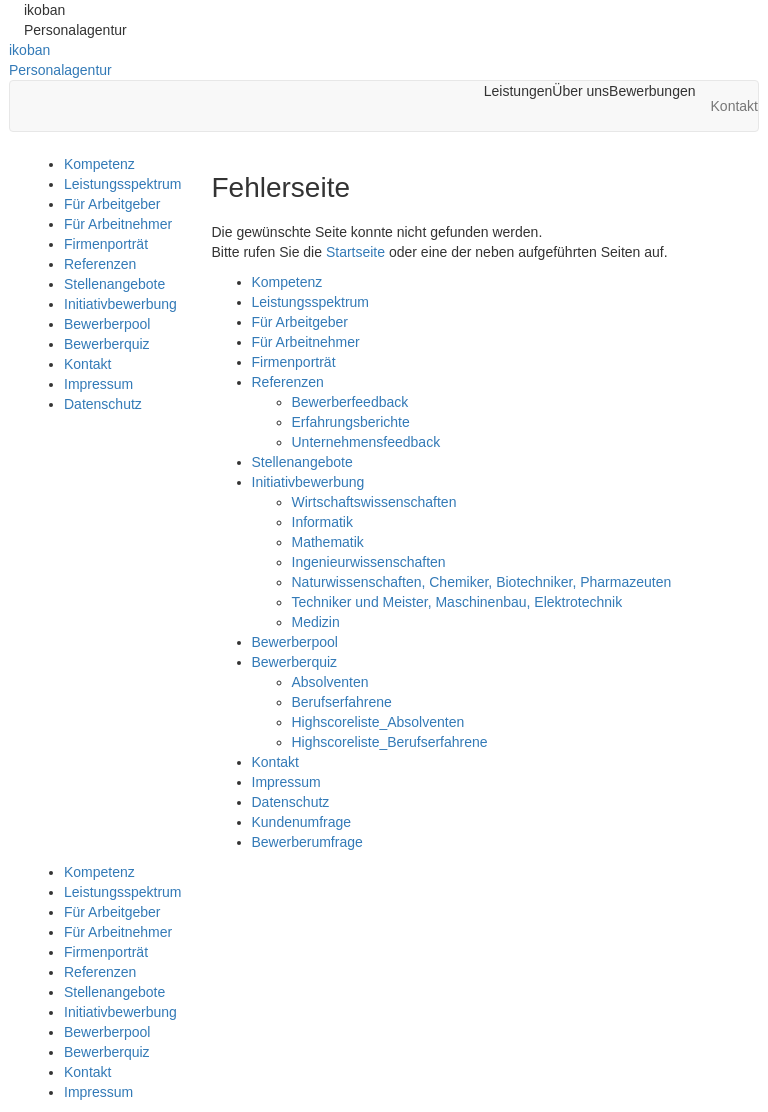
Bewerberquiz (107, 344)
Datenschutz (103, 404)
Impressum (98, 384)
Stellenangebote (114, 284)
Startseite (355, 252)
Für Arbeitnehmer (118, 224)
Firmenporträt (106, 244)
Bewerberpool (107, 324)
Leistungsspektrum (123, 184)
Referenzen (100, 264)
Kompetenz (99, 164)
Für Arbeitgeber (112, 204)
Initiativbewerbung (120, 304)
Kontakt (87, 364)
